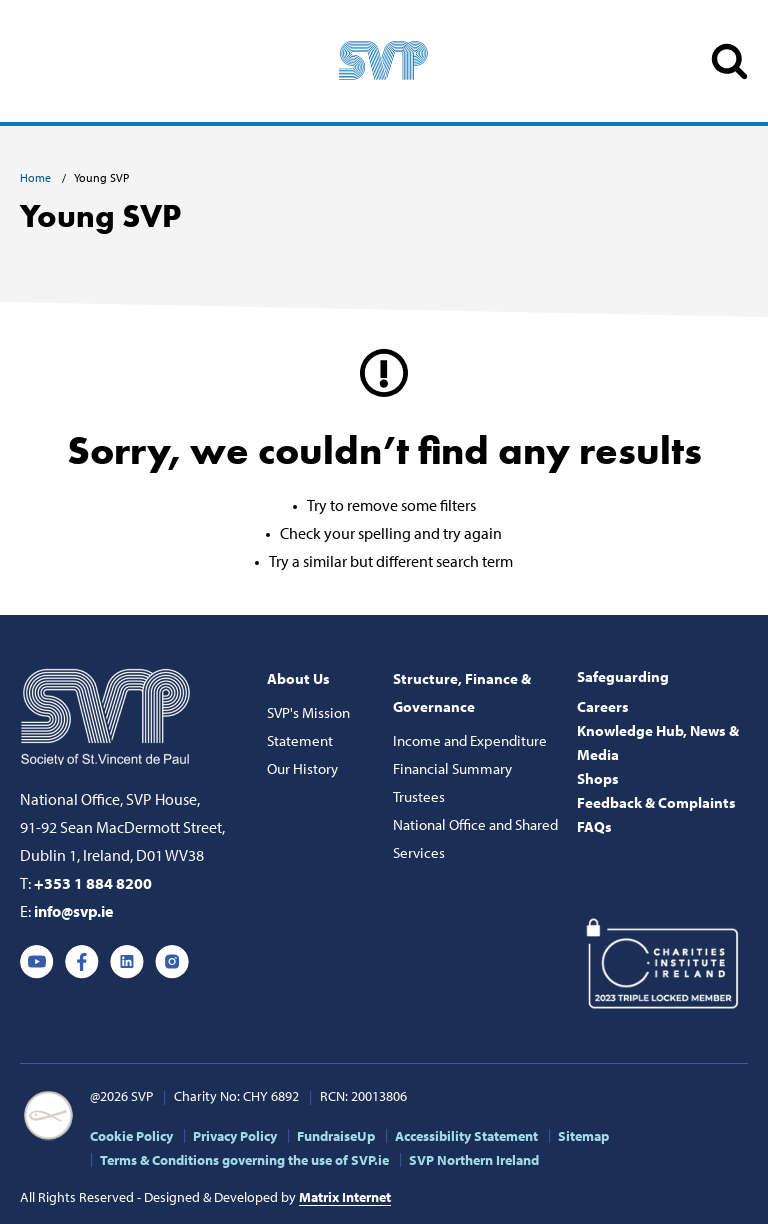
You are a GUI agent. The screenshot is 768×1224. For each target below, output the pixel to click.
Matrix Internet (345, 1197)
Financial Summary (452, 768)
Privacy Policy (235, 1136)
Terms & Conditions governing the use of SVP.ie (244, 1160)
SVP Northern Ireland (474, 1160)
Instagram (172, 962)
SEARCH (729, 61)
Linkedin (127, 962)
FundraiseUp (336, 1136)
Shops (598, 778)
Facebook (82, 962)
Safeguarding (623, 676)
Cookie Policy (131, 1136)
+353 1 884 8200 (93, 883)
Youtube (37, 962)
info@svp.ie (73, 911)
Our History (302, 768)
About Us (298, 678)
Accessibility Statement (466, 1136)
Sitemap (583, 1136)
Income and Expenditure (470, 740)
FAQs (594, 826)
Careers (603, 706)
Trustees (419, 796)
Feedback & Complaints (656, 802)
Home (37, 177)
